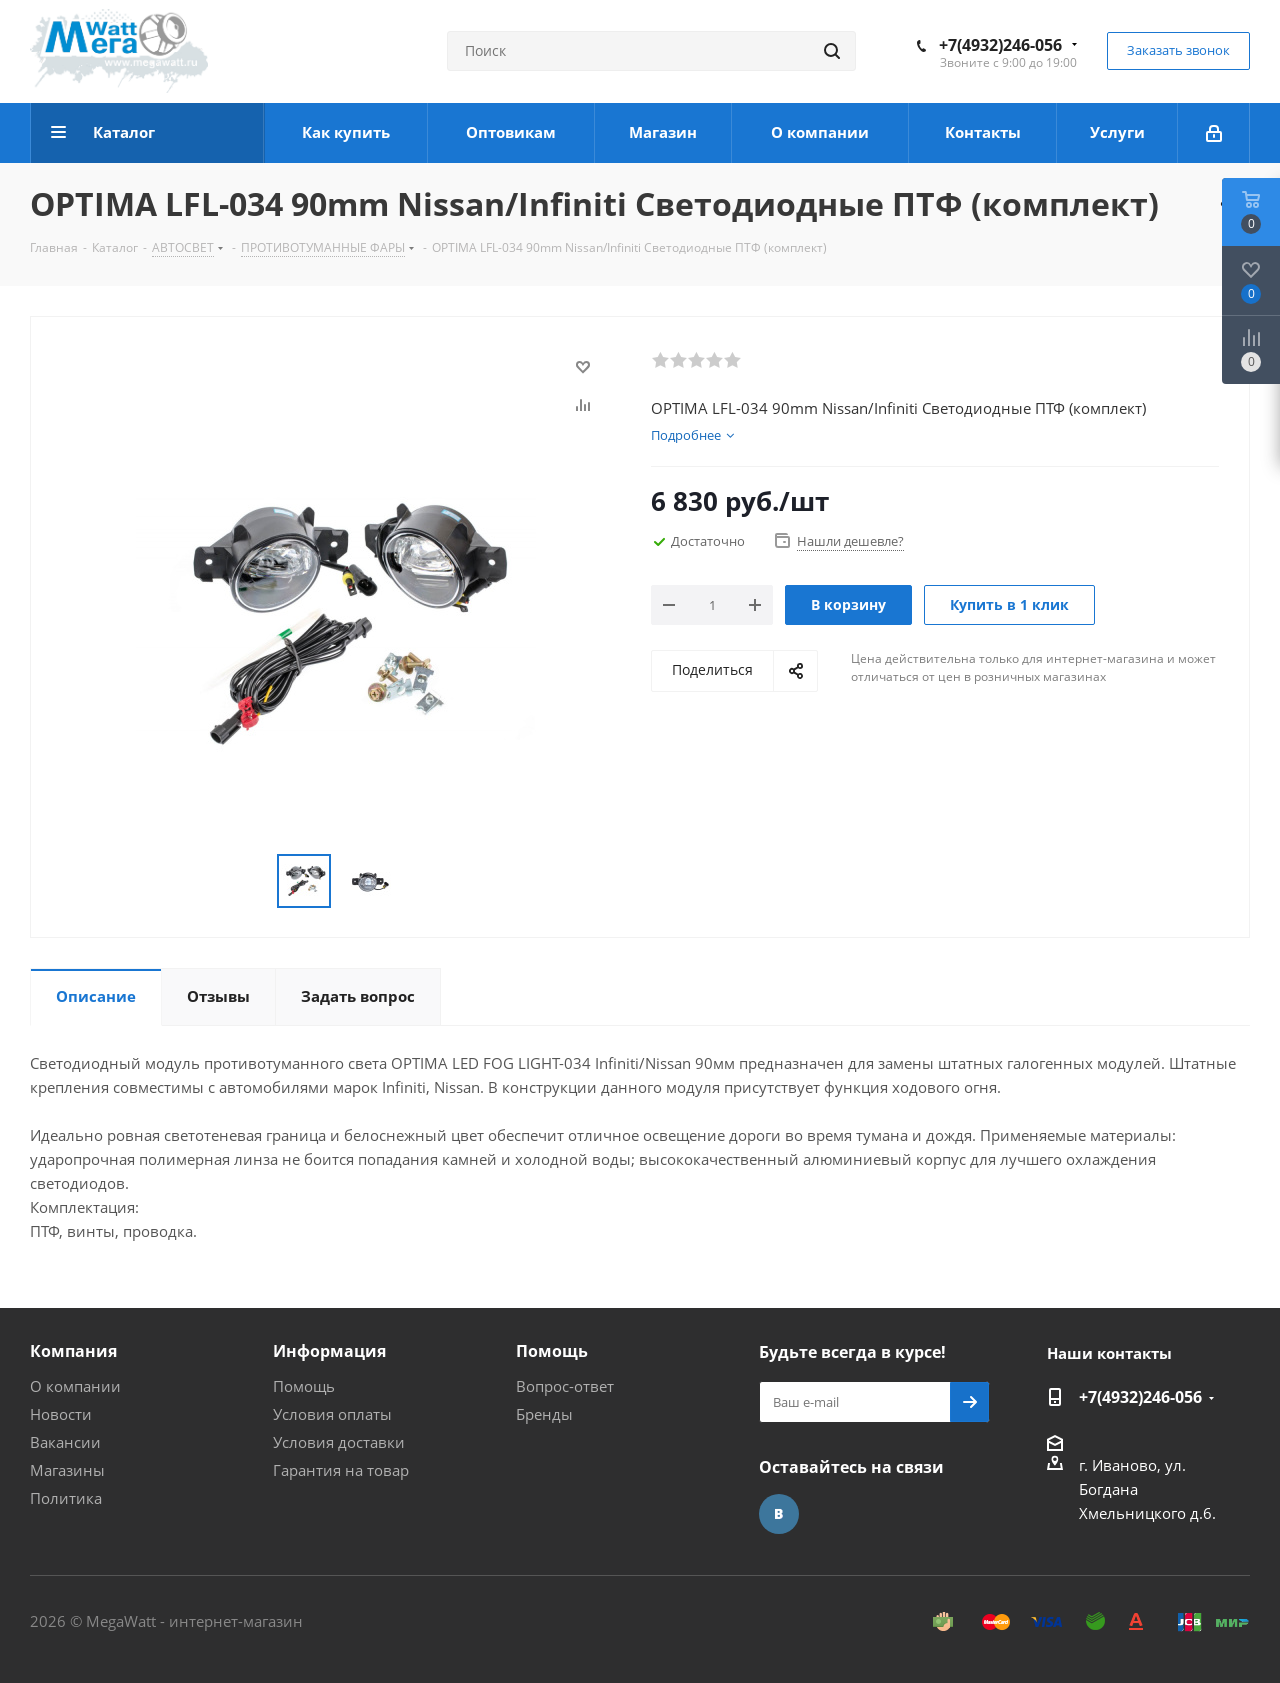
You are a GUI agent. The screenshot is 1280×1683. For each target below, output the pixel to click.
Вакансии (65, 1442)
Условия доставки (339, 1442)
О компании (75, 1386)
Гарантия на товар (341, 1470)
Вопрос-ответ (565, 1386)
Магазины (67, 1470)
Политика (66, 1498)
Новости (61, 1414)
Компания (73, 1351)
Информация (329, 1351)
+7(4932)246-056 (1000, 45)
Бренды (544, 1414)
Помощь (304, 1386)
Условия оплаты (332, 1414)
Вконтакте (779, 1514)
